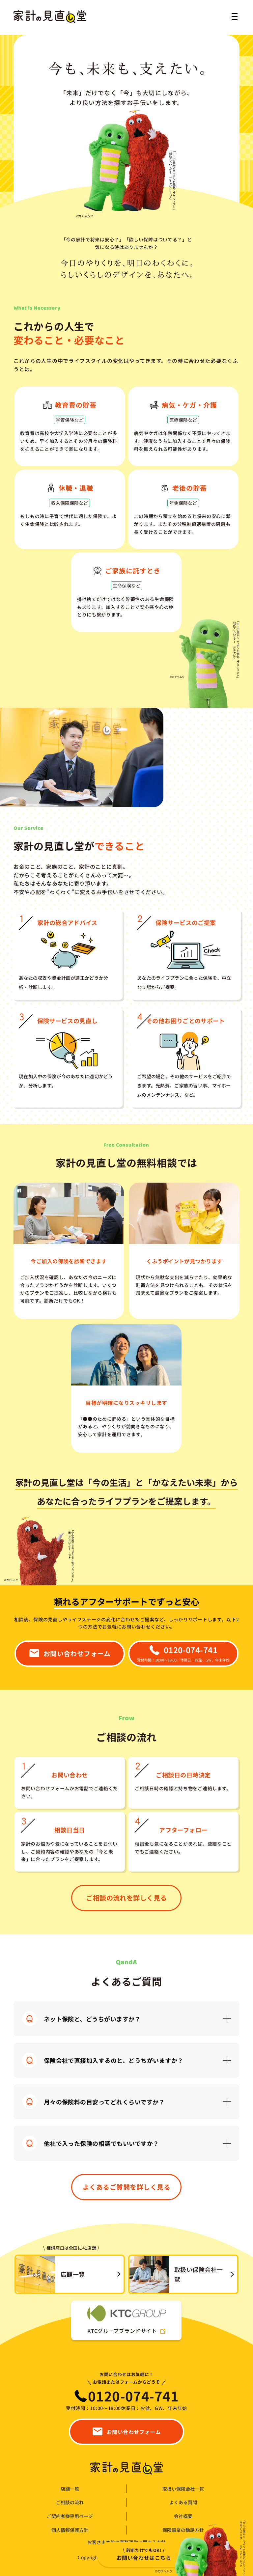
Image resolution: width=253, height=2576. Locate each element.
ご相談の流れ (70, 2502)
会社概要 (183, 2516)
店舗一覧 (70, 2489)
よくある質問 (183, 2502)
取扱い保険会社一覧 (183, 2489)
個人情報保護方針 (69, 2530)
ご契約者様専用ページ (70, 2516)
